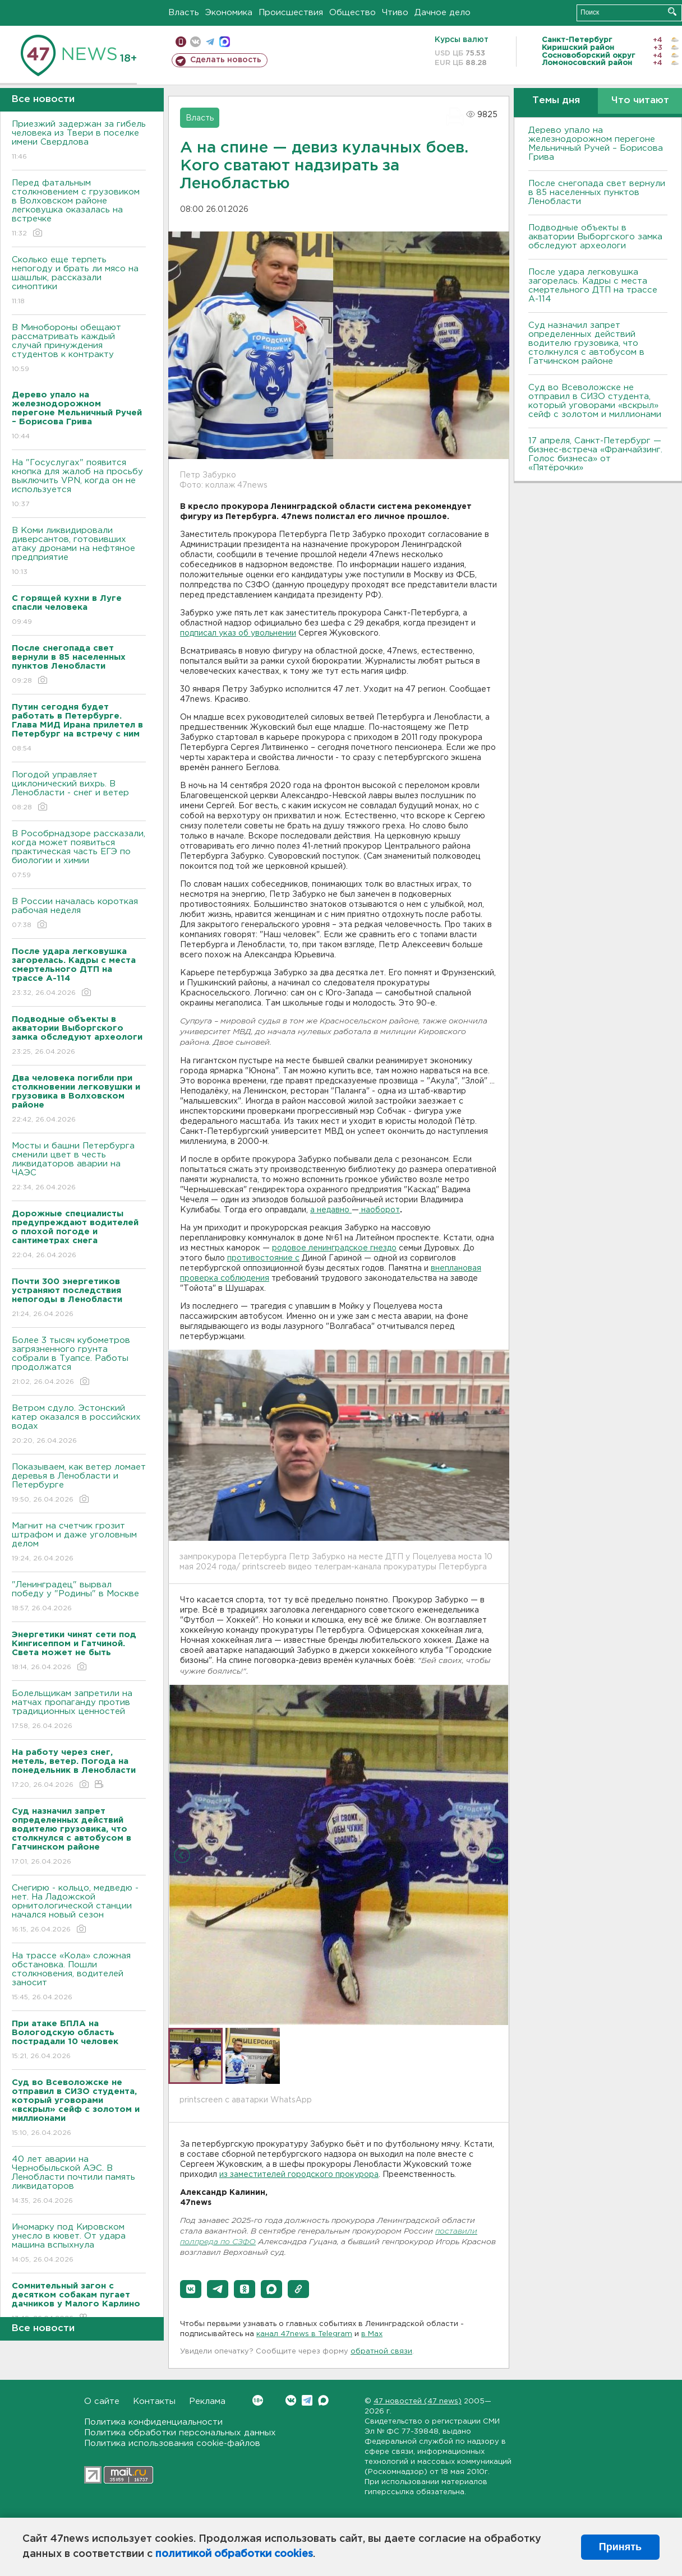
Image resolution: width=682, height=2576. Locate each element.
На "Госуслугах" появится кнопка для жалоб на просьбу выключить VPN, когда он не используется (79, 484)
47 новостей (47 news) (418, 2401)
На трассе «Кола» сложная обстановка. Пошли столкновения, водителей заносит (79, 1977)
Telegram (307, 2400)
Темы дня (556, 100)
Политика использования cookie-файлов (172, 2443)
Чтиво (395, 12)
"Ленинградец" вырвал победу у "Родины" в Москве (79, 1597)
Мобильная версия (181, 41)
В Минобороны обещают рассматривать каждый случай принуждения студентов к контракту (79, 349)
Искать (672, 11)
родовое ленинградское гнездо (334, 1248)
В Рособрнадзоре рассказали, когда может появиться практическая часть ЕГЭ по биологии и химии (79, 855)
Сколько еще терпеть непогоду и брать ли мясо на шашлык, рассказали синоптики (79, 281)
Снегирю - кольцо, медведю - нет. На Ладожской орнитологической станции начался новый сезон (79, 1909)
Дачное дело (442, 12)
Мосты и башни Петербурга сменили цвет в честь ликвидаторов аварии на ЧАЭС (79, 1167)
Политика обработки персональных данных (180, 2432)
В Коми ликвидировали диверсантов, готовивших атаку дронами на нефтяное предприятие (79, 552)
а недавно (331, 1210)
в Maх (372, 2334)
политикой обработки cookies (234, 2554)
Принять (620, 2546)
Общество (352, 12)
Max (323, 2400)
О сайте (101, 2401)
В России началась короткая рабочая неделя (79, 914)
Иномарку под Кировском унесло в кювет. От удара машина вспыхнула (79, 2243)
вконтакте (195, 41)
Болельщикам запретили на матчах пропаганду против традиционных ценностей (79, 1710)
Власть (183, 12)
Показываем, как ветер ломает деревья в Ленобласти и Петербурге (79, 1483)
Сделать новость (225, 60)
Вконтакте (257, 2400)
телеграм (210, 41)
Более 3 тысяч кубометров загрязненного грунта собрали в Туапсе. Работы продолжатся (79, 1362)
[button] (190, 2289)
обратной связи (381, 2351)
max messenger (224, 41)
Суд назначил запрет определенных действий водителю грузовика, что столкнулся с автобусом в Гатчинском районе (586, 343)
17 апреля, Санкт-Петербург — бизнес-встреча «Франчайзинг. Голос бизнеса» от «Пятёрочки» (595, 454)
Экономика (228, 12)
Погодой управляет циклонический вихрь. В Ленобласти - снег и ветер (79, 791)
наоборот (379, 1210)
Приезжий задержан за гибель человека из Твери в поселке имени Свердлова (79, 141)
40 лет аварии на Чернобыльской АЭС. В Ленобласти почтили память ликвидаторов (79, 2181)
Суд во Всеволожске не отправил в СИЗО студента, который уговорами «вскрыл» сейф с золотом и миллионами (594, 401)
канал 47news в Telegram (304, 2334)
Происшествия (291, 12)
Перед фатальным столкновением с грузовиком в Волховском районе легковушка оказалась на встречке (79, 208)
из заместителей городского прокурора (299, 2174)
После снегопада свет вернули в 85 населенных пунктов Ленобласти (596, 192)
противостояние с (263, 1258)
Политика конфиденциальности (153, 2422)
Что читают (640, 100)
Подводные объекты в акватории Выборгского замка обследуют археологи (595, 236)
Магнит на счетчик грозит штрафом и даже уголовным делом (79, 1542)
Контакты (154, 2401)
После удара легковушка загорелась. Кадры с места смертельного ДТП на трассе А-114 (592, 285)
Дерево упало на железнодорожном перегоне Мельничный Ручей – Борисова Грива (595, 144)
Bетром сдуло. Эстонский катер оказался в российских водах (79, 1425)
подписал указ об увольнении (238, 633)
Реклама (207, 2401)
